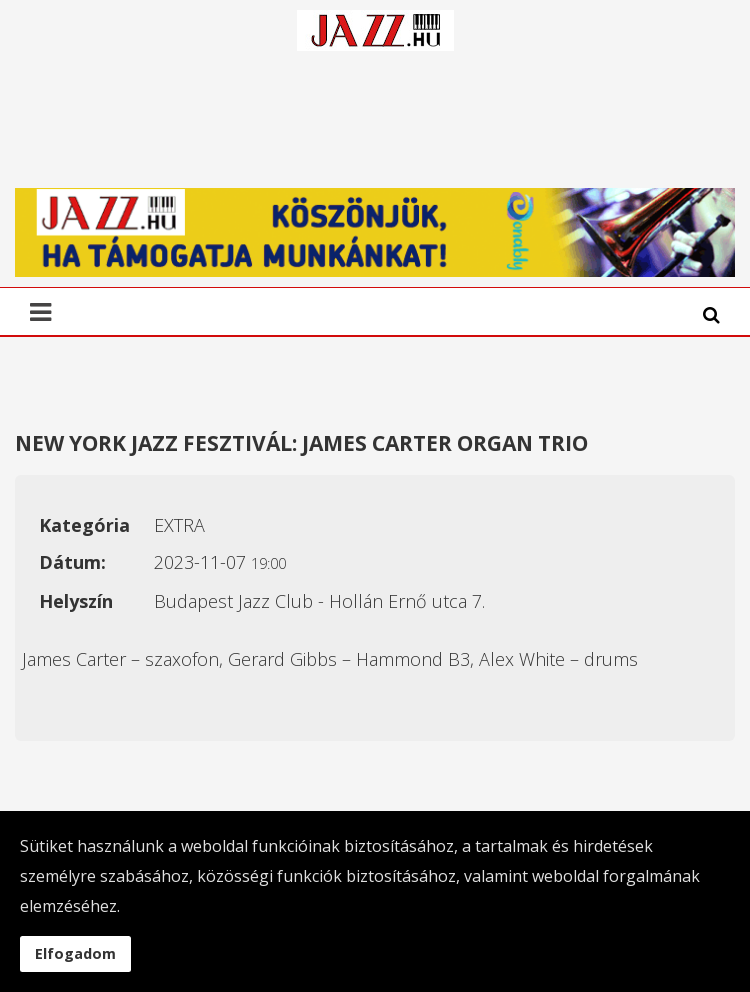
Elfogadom (75, 953)
